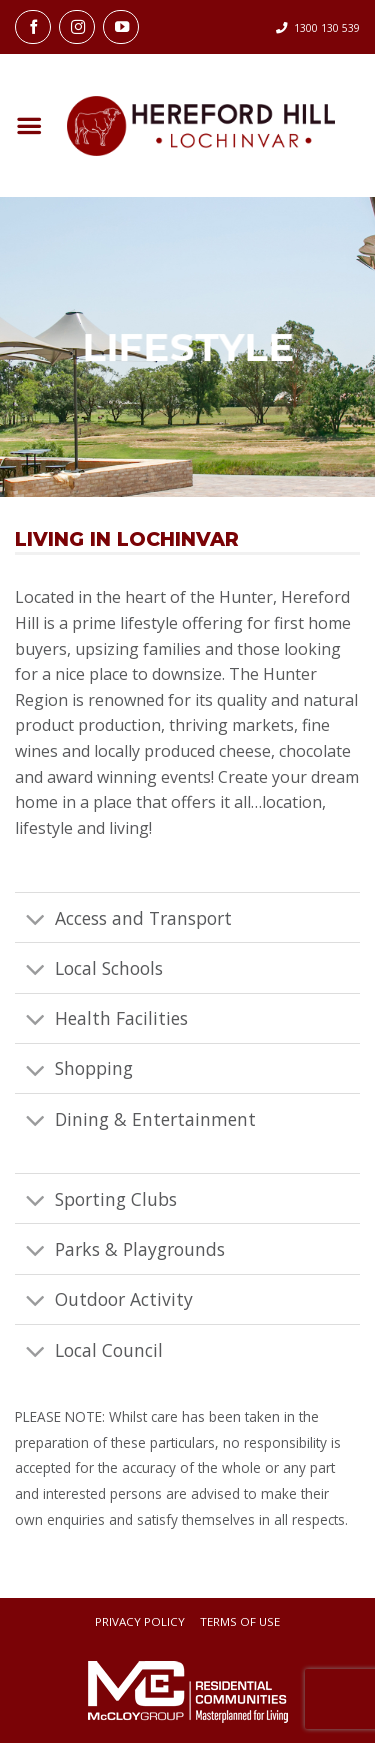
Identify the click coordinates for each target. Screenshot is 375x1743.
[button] (28, 126)
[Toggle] (35, 920)
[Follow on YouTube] (121, 27)
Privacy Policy (140, 1622)
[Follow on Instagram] (77, 27)
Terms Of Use (240, 1622)
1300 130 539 (327, 28)
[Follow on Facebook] (33, 27)
